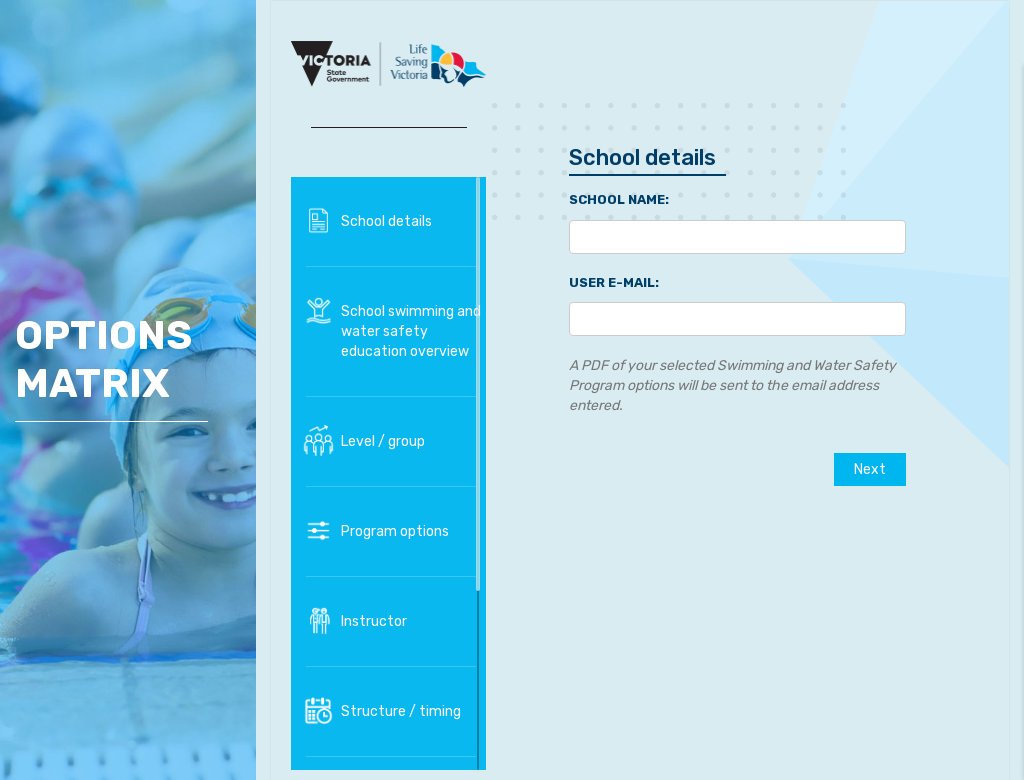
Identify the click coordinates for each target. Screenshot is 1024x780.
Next (870, 469)
